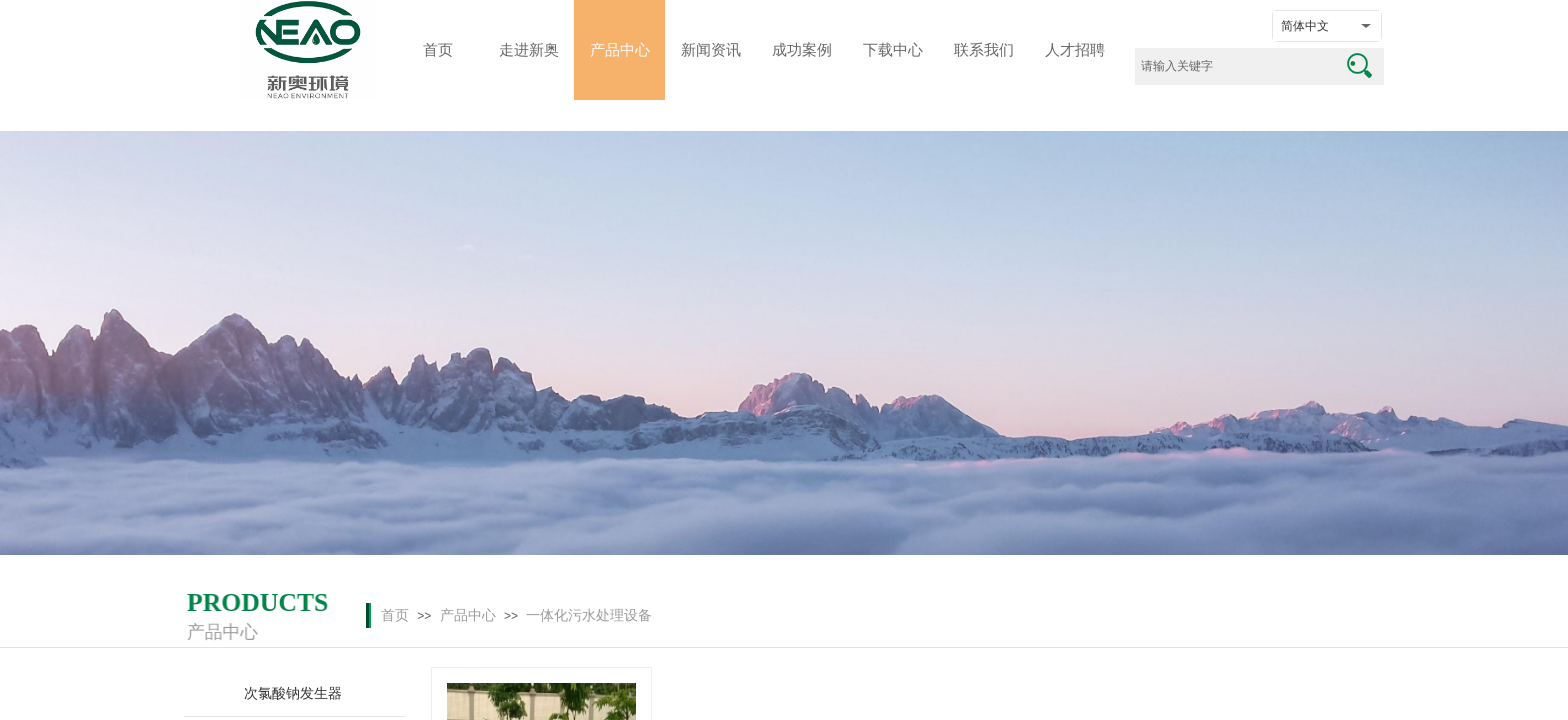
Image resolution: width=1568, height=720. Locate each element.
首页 (395, 615)
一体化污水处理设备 (589, 615)
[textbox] (1234, 66)
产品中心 (468, 615)
